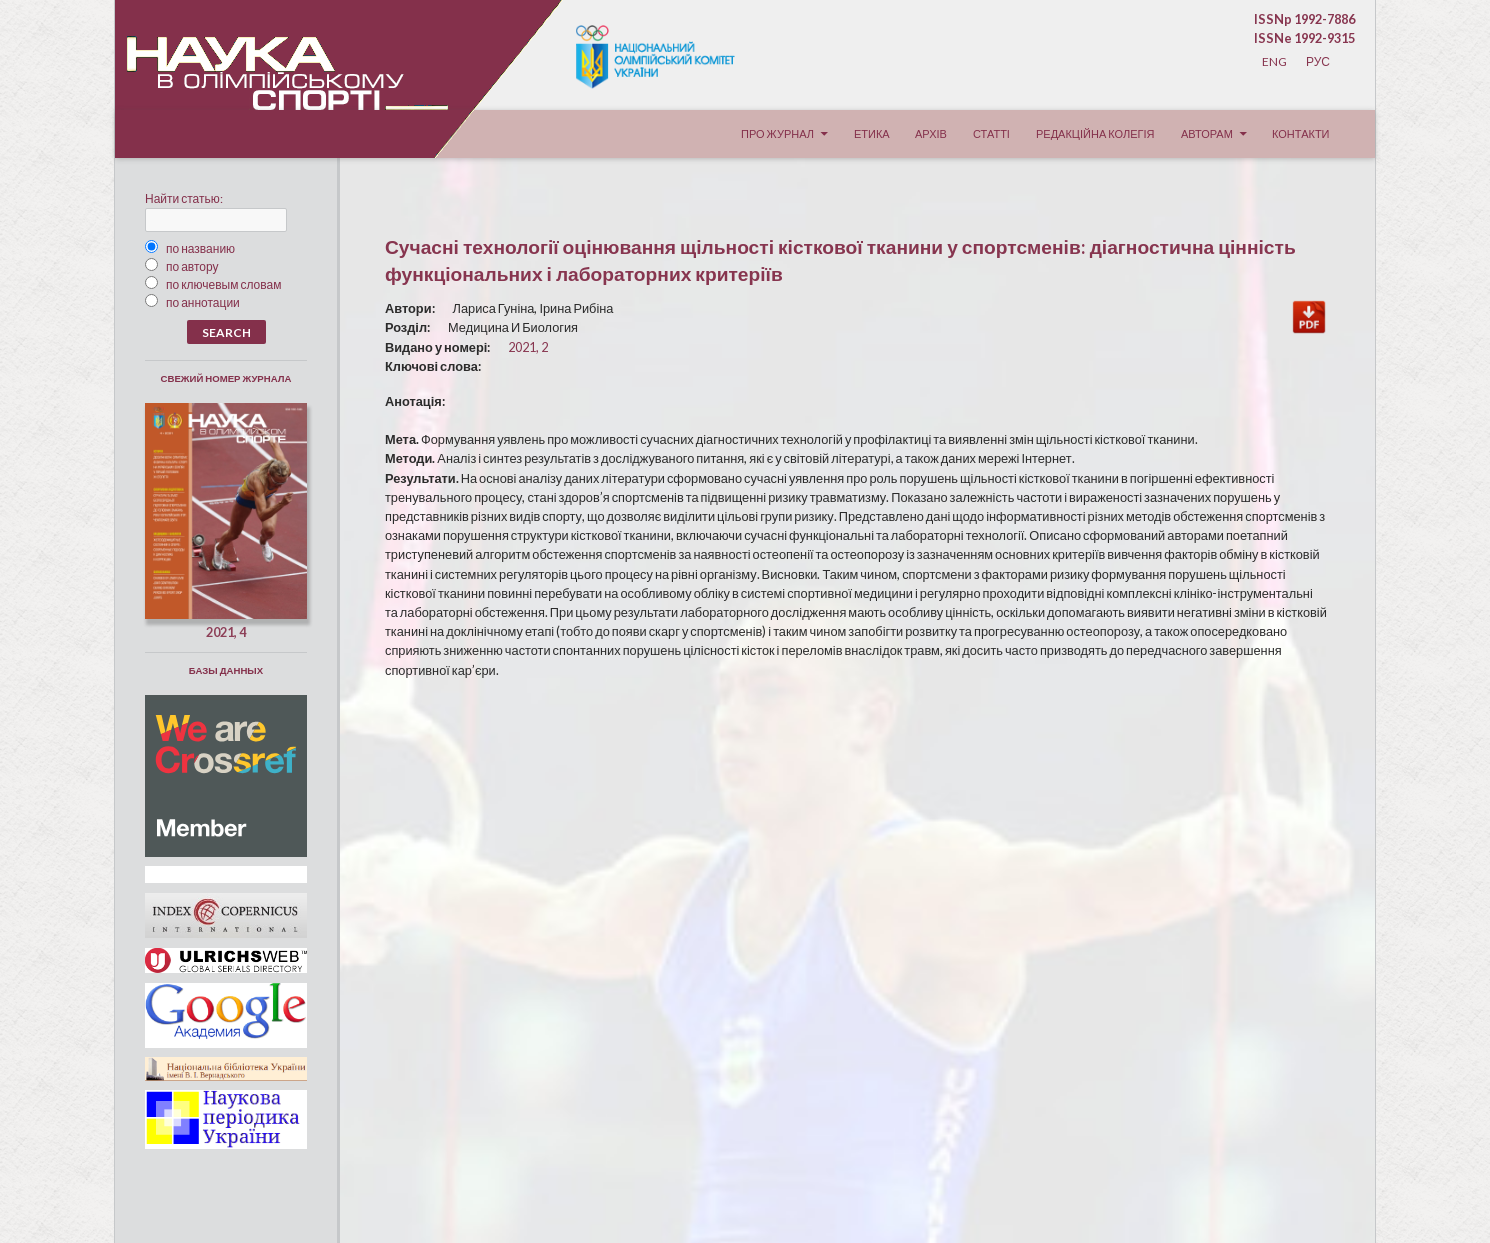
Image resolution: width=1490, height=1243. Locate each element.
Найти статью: (184, 198)
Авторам (1207, 133)
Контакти (1301, 133)
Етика (872, 133)
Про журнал (777, 133)
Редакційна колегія (1095, 133)
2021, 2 (528, 347)
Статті (991, 133)
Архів (931, 133)
